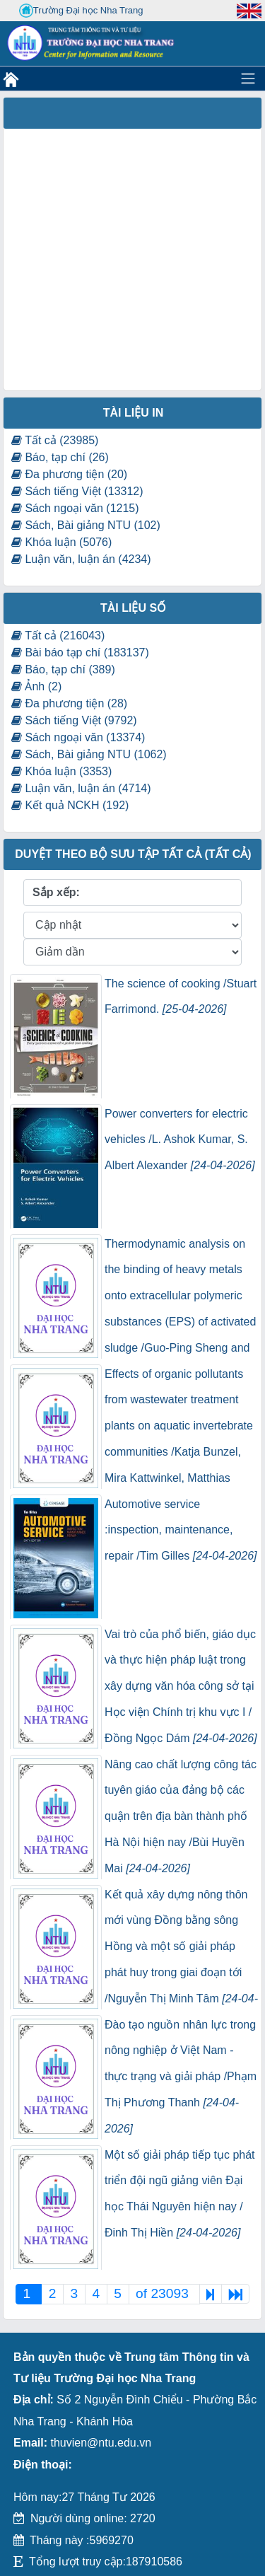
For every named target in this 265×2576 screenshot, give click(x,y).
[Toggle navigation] (248, 78)
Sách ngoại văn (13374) (78, 737)
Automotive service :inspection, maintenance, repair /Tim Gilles (181, 1530)
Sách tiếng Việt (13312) (77, 491)
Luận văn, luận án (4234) (81, 559)
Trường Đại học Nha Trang (81, 11)
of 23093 (164, 2293)
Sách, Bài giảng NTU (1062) (89, 754)
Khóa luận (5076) (61, 542)
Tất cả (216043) (58, 636)
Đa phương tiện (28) (69, 703)
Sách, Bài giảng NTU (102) (85, 525)
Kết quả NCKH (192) (70, 805)
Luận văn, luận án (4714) (81, 788)
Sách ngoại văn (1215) (75, 508)
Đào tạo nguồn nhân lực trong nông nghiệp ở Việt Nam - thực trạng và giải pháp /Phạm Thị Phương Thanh (181, 2077)
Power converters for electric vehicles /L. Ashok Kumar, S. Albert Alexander (180, 1140)
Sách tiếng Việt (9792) (74, 720)
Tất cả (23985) (54, 440)
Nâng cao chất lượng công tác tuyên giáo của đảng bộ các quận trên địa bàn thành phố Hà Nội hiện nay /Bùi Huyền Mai (181, 1816)
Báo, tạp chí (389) (63, 669)
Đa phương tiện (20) (69, 474)
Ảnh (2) (36, 686)
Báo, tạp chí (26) (60, 457)
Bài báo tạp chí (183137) (80, 652)
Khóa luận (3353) (61, 771)
